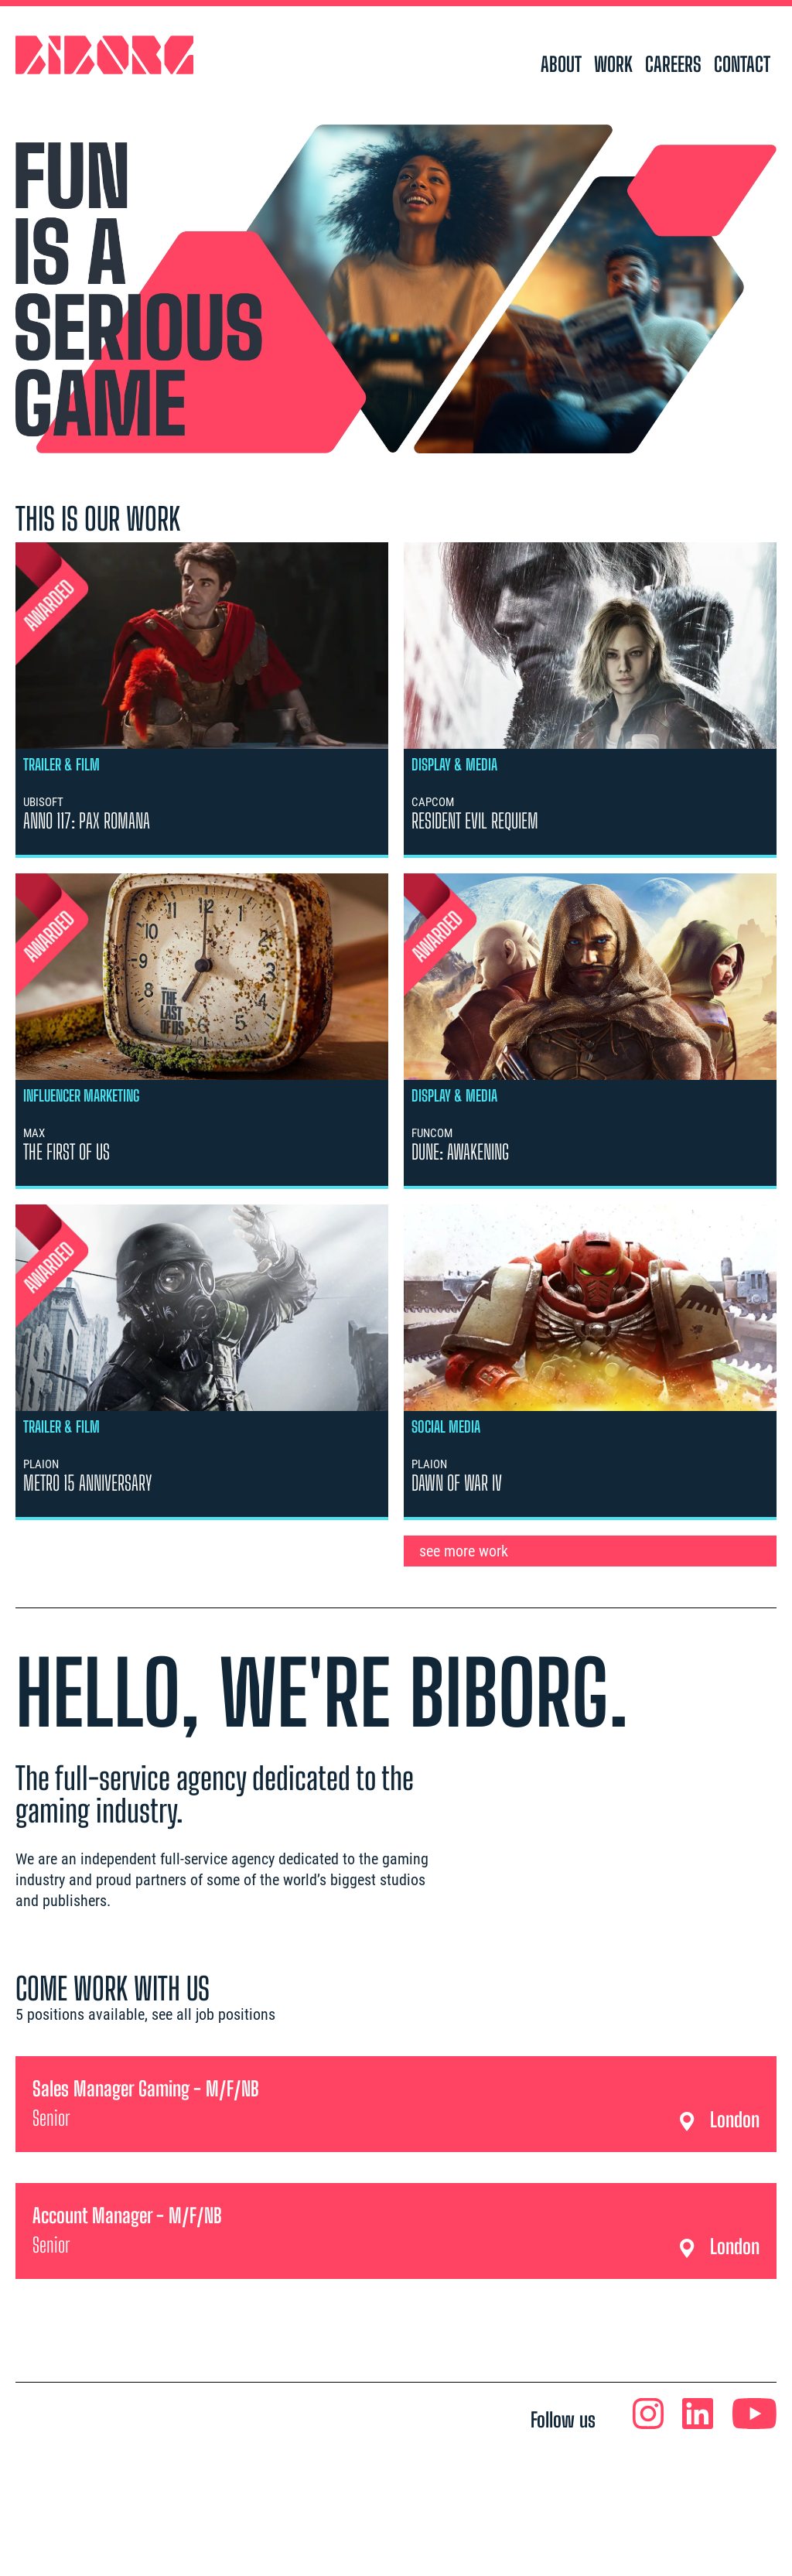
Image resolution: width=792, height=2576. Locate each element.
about (561, 64)
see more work (463, 1551)
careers (673, 64)
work (613, 64)
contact (742, 64)
